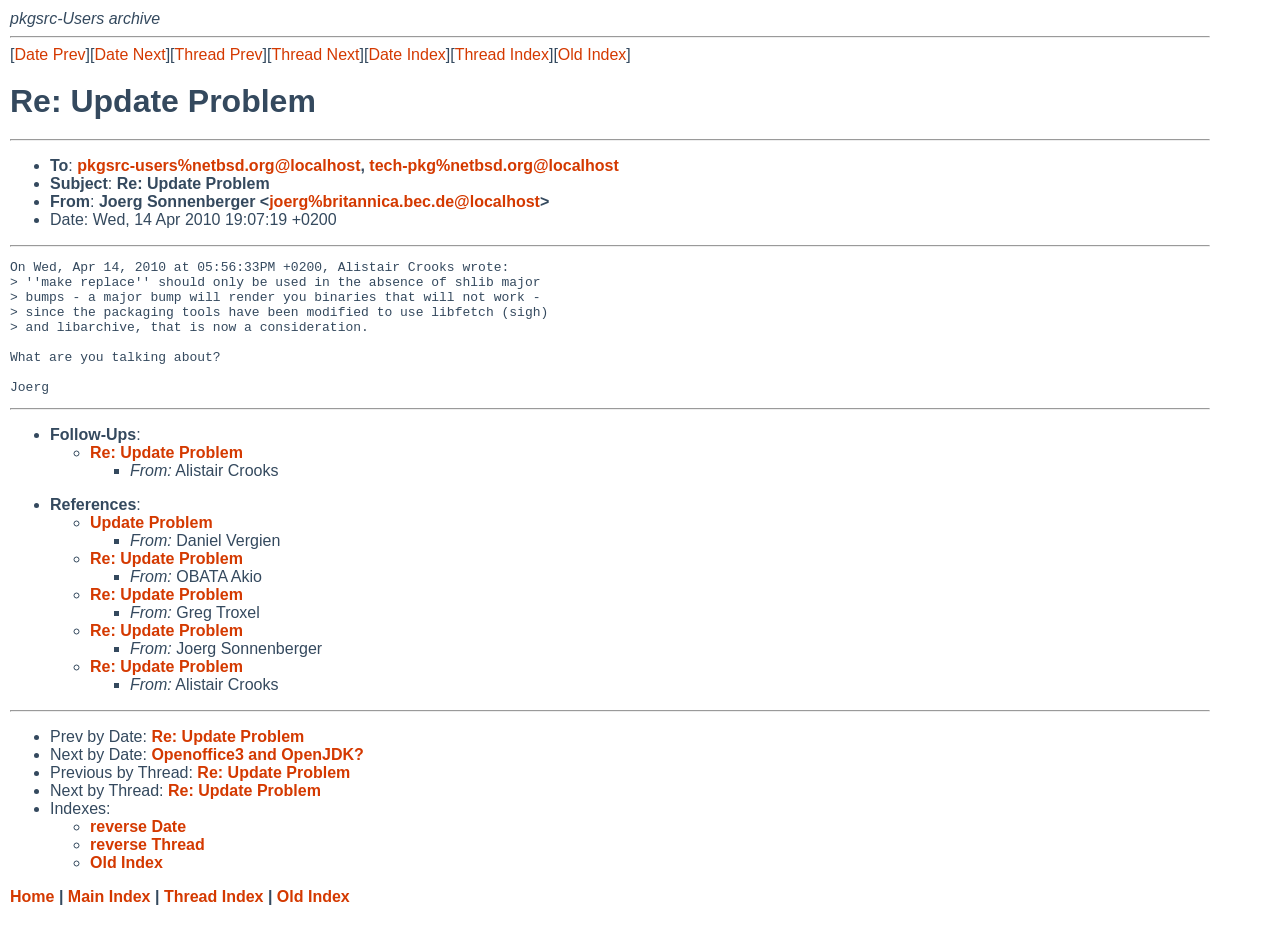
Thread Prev (219, 54)
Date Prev (49, 54)
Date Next (129, 54)
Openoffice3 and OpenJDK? (257, 781)
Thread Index (502, 54)
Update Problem (151, 549)
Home (32, 923)
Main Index (109, 923)
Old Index (592, 54)
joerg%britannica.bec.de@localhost (404, 201)
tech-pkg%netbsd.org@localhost (493, 165)
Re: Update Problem (166, 479)
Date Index (406, 54)
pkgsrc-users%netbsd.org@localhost (218, 165)
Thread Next (315, 54)
